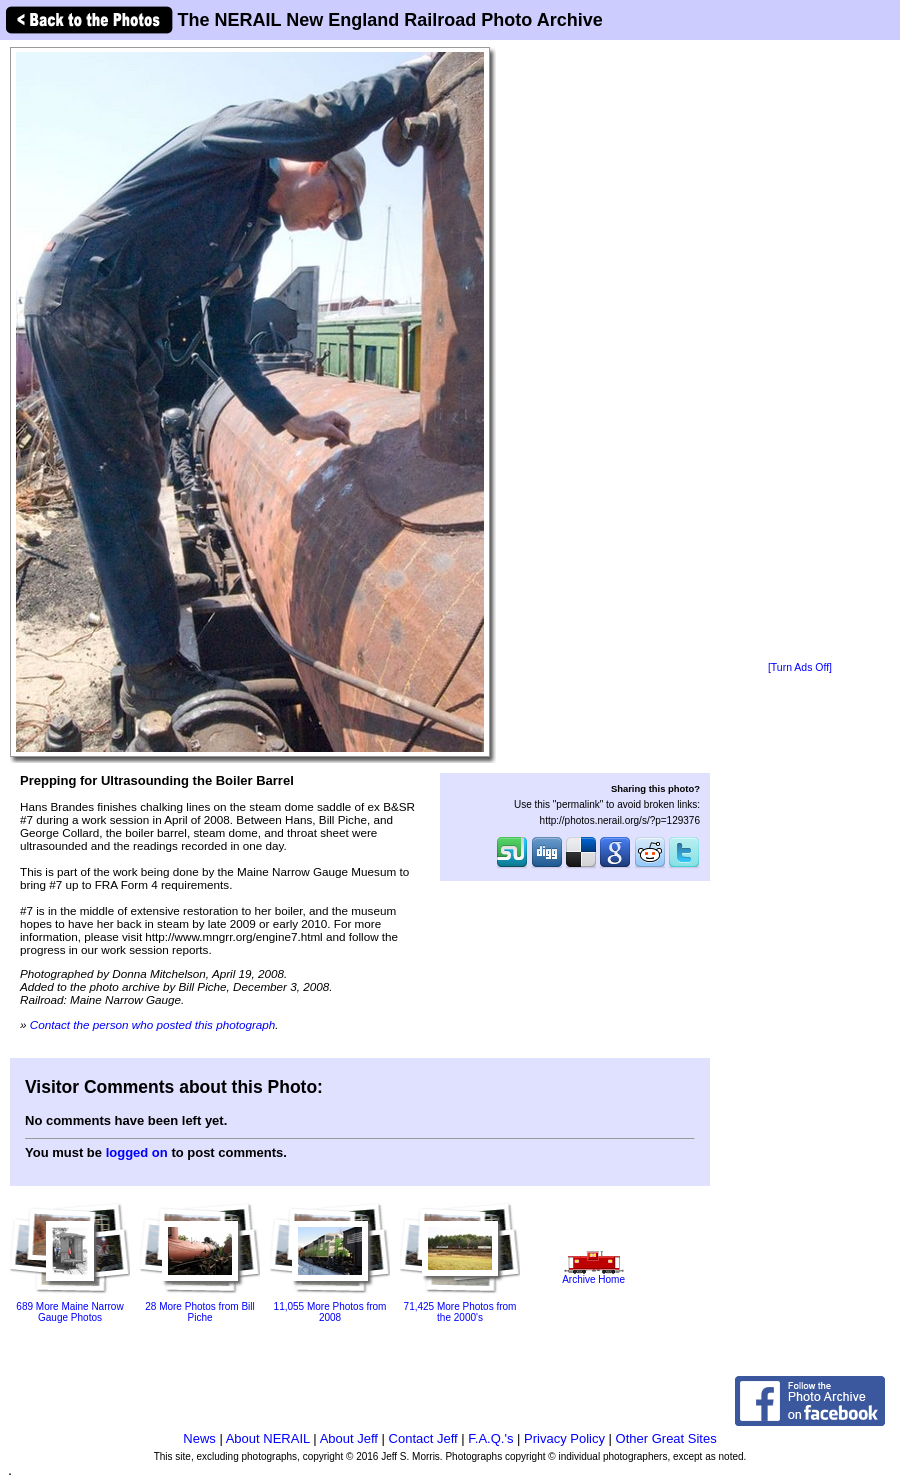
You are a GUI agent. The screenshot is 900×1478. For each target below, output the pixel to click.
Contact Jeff (423, 1438)
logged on (137, 1152)
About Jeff (349, 1438)
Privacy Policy (564, 1438)
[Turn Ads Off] (800, 667)
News (199, 1438)
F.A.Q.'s (490, 1438)
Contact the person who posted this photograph (153, 1024)
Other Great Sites (666, 1438)
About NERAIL (268, 1438)
